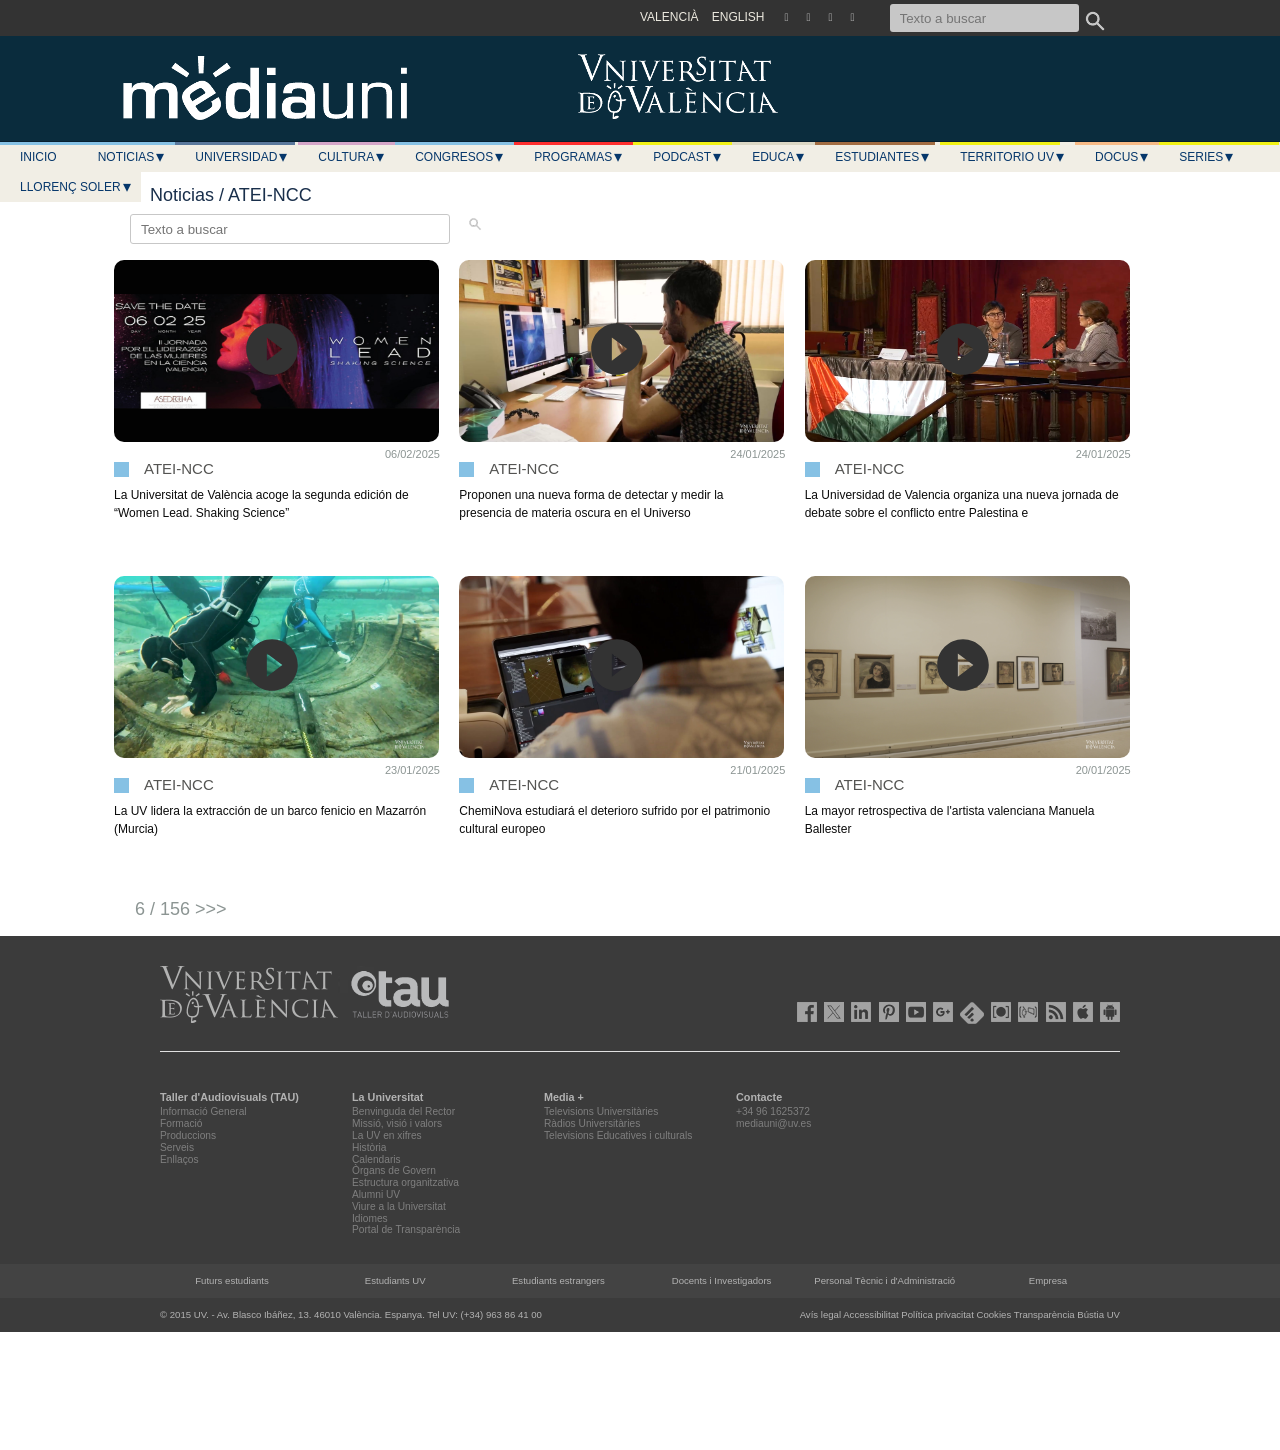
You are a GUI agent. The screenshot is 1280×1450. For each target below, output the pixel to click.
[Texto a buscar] (984, 18)
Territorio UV (1013, 157)
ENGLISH (738, 17)
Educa (779, 157)
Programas (579, 157)
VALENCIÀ (669, 17)
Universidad (242, 157)
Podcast (688, 157)
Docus (1122, 157)
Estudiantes (883, 157)
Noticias (132, 157)
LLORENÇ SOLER (76, 187)
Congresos (460, 157)
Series (1207, 157)
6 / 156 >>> (181, 909)
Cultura (352, 157)
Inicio (38, 157)
